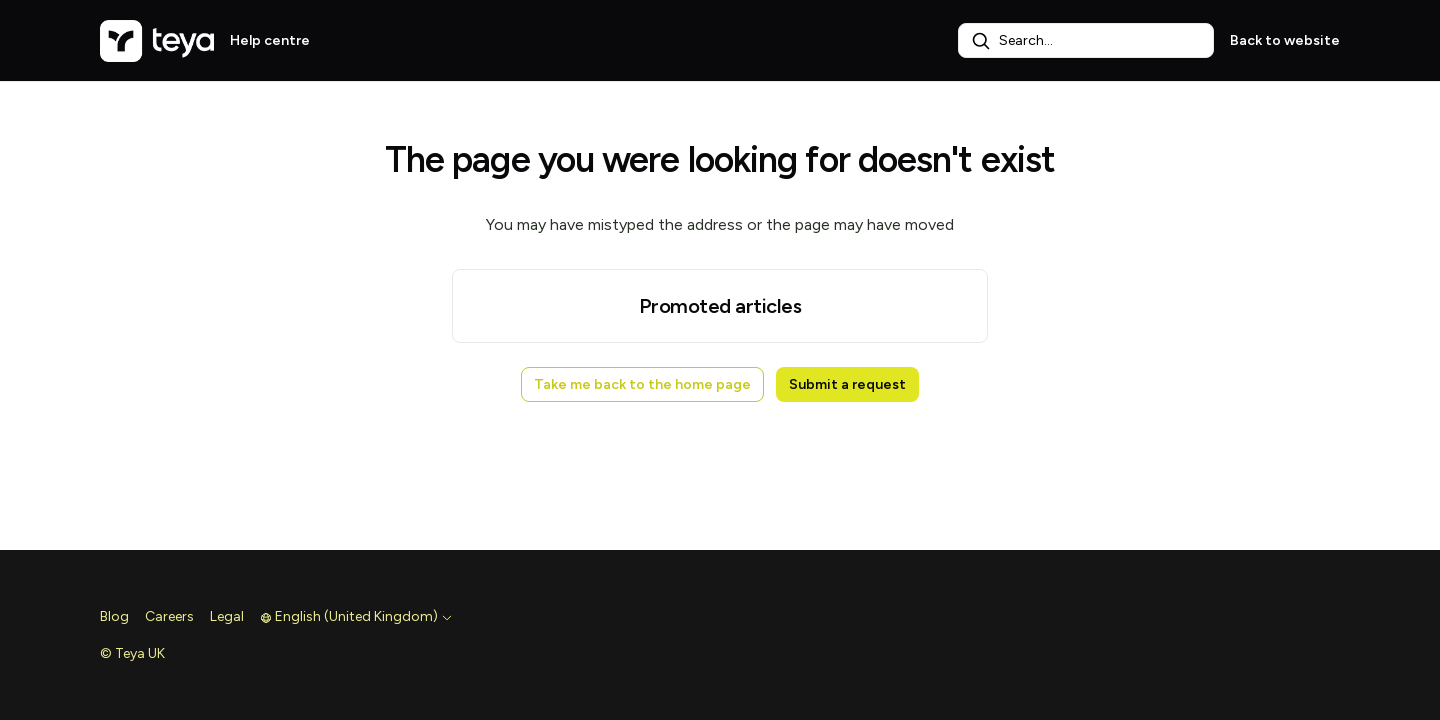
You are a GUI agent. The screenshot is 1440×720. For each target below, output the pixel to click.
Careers (169, 616)
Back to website (1285, 40)
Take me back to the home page (642, 384)
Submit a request (847, 384)
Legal (227, 616)
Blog (114, 616)
